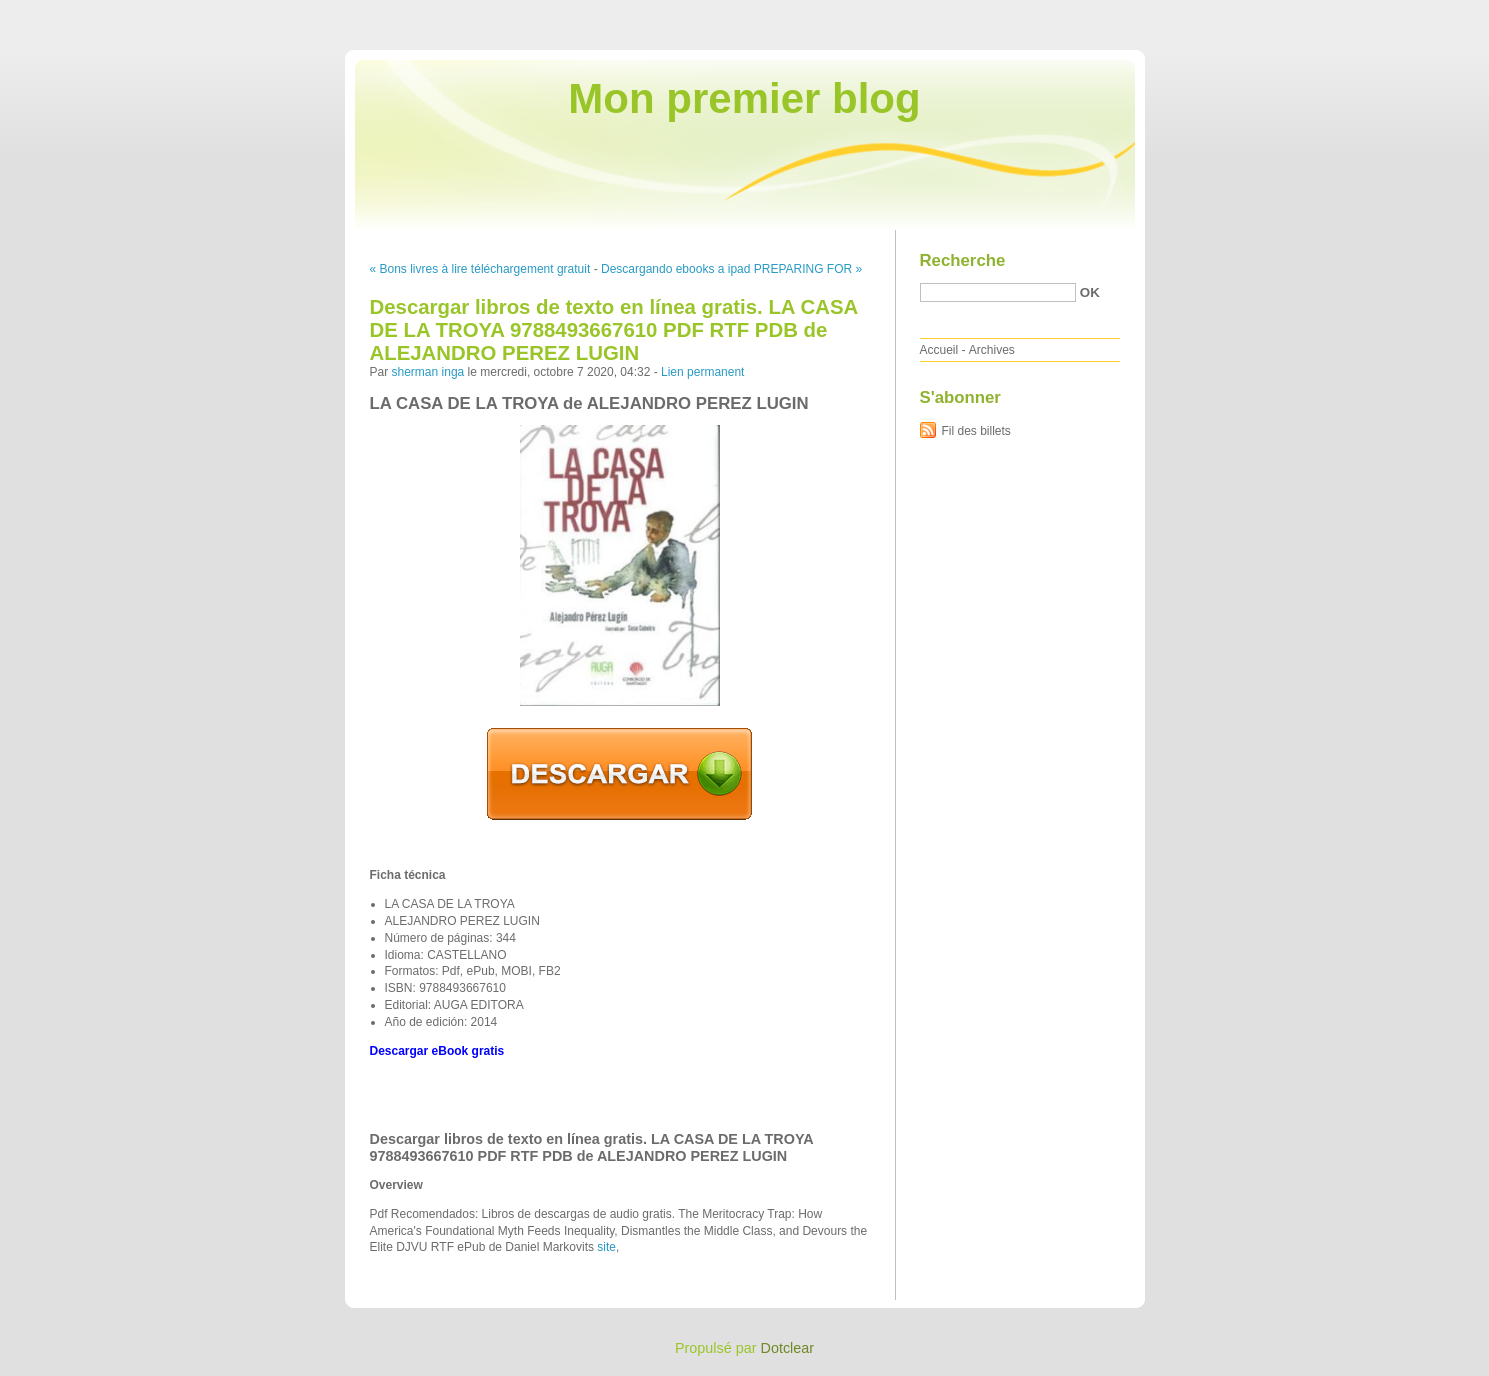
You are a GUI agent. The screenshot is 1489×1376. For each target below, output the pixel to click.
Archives (992, 350)
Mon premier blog (744, 98)
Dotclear (788, 1348)
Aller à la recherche (1430, 14)
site (606, 1247)
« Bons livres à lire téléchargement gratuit (480, 269)
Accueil (939, 350)
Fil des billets (976, 431)
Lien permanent (702, 372)
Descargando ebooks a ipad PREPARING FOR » (731, 269)
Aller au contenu (1243, 14)
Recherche (963, 260)
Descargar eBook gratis (437, 1051)
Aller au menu (1332, 14)
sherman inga (428, 372)
